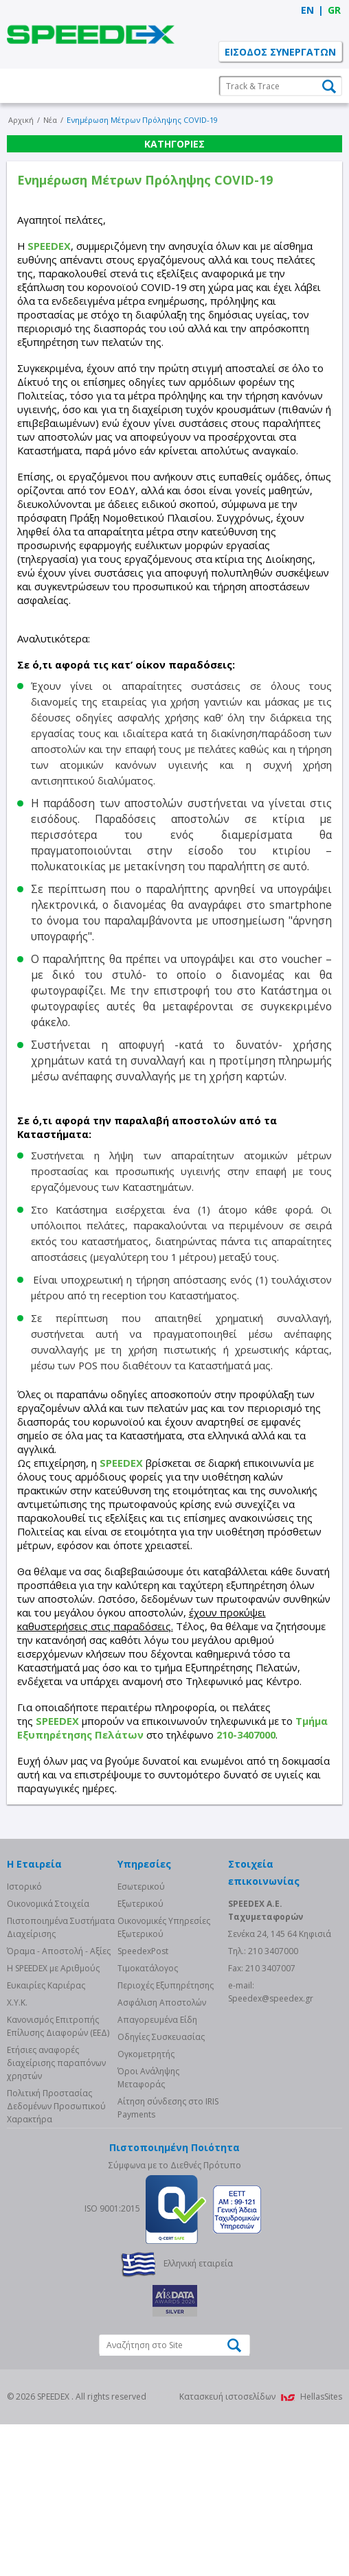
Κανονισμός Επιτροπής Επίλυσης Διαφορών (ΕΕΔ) (58, 2178)
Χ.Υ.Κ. (17, 2154)
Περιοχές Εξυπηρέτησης (165, 2137)
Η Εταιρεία (174, 86)
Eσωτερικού (141, 2038)
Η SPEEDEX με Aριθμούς (53, 2120)
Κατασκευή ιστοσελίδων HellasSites (260, 2548)
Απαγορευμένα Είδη (157, 2171)
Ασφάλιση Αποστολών (161, 2154)
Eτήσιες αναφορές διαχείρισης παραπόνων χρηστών (56, 2214)
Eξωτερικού (140, 2055)
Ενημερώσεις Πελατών (174, 191)
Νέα (175, 226)
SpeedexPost (142, 2103)
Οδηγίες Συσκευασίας (161, 2188)
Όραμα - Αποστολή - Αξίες (59, 2103)
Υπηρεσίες (174, 121)
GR (334, 9)
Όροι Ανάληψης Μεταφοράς (148, 2229)
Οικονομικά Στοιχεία (48, 2055)
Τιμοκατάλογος (147, 2120)
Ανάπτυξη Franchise (175, 156)
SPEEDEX (90, 34)
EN (307, 9)
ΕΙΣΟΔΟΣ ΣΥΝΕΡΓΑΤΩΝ (280, 51)
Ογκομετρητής (145, 2206)
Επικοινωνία (174, 261)
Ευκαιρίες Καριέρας (46, 2137)
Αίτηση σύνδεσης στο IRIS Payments (167, 2259)
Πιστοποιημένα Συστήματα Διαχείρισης (61, 2079)
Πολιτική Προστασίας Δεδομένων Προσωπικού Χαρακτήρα (56, 2258)
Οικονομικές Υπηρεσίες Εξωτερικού (163, 2079)
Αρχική (21, 295)
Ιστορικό (24, 2038)
